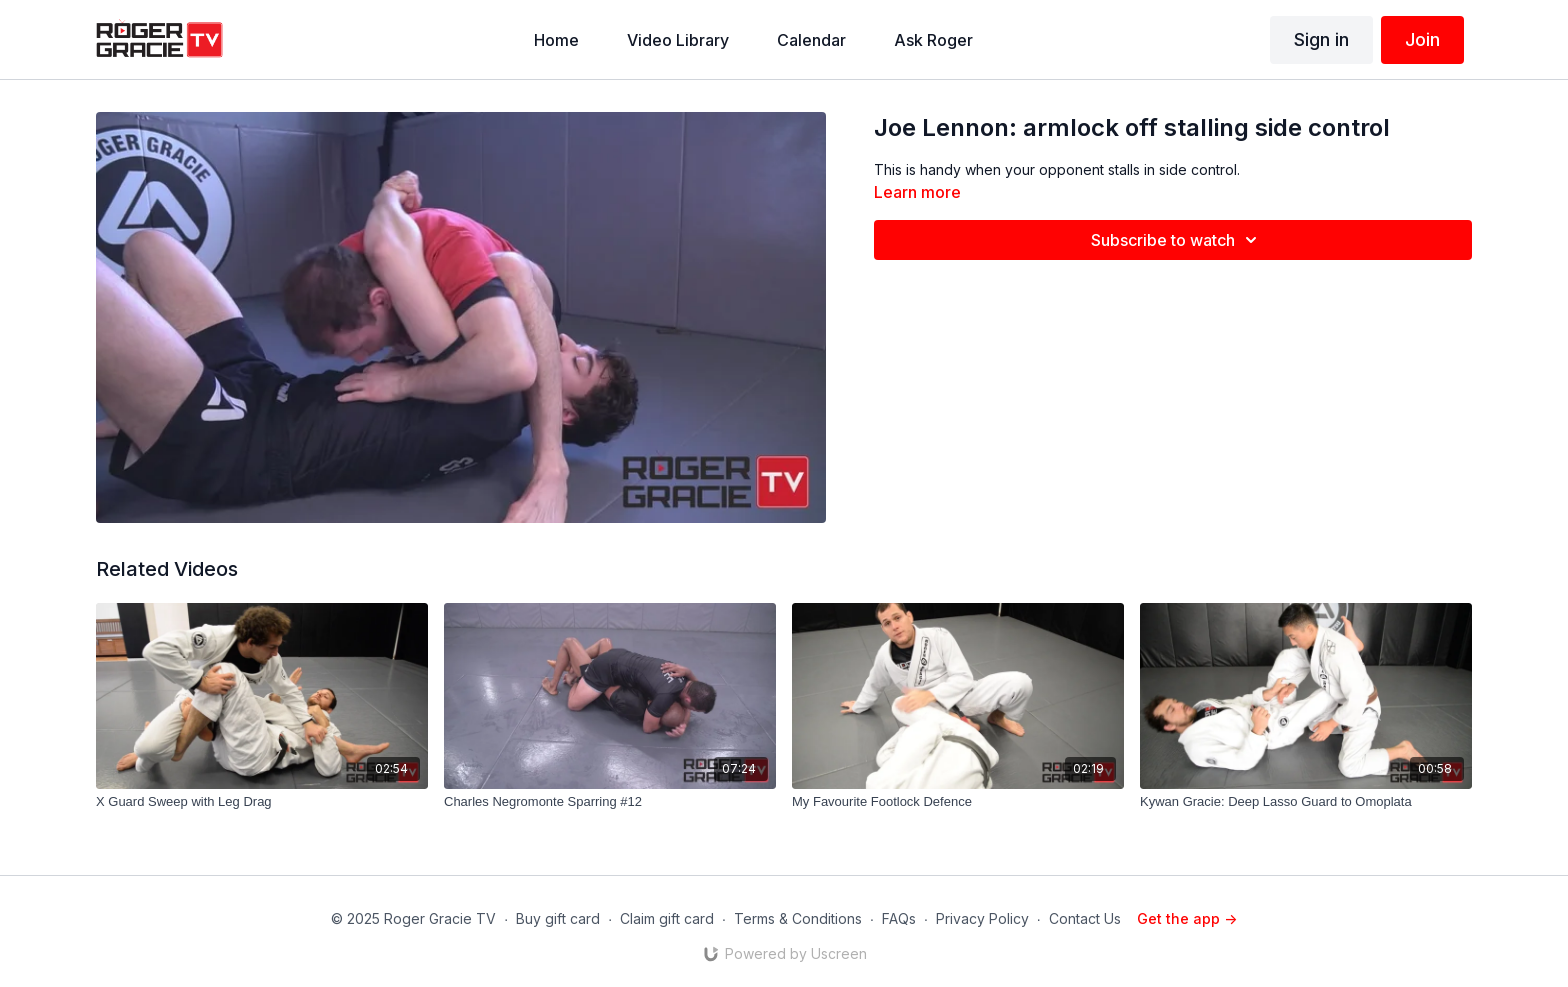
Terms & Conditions (798, 918)
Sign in (1321, 39)
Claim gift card (667, 918)
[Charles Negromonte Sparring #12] (610, 802)
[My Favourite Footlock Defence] (958, 802)
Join (1422, 39)
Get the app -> (1187, 918)
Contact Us (1085, 918)
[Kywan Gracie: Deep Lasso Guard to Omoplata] (1306, 802)
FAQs (899, 918)
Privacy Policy (982, 918)
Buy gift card (558, 918)
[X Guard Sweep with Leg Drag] (262, 802)
